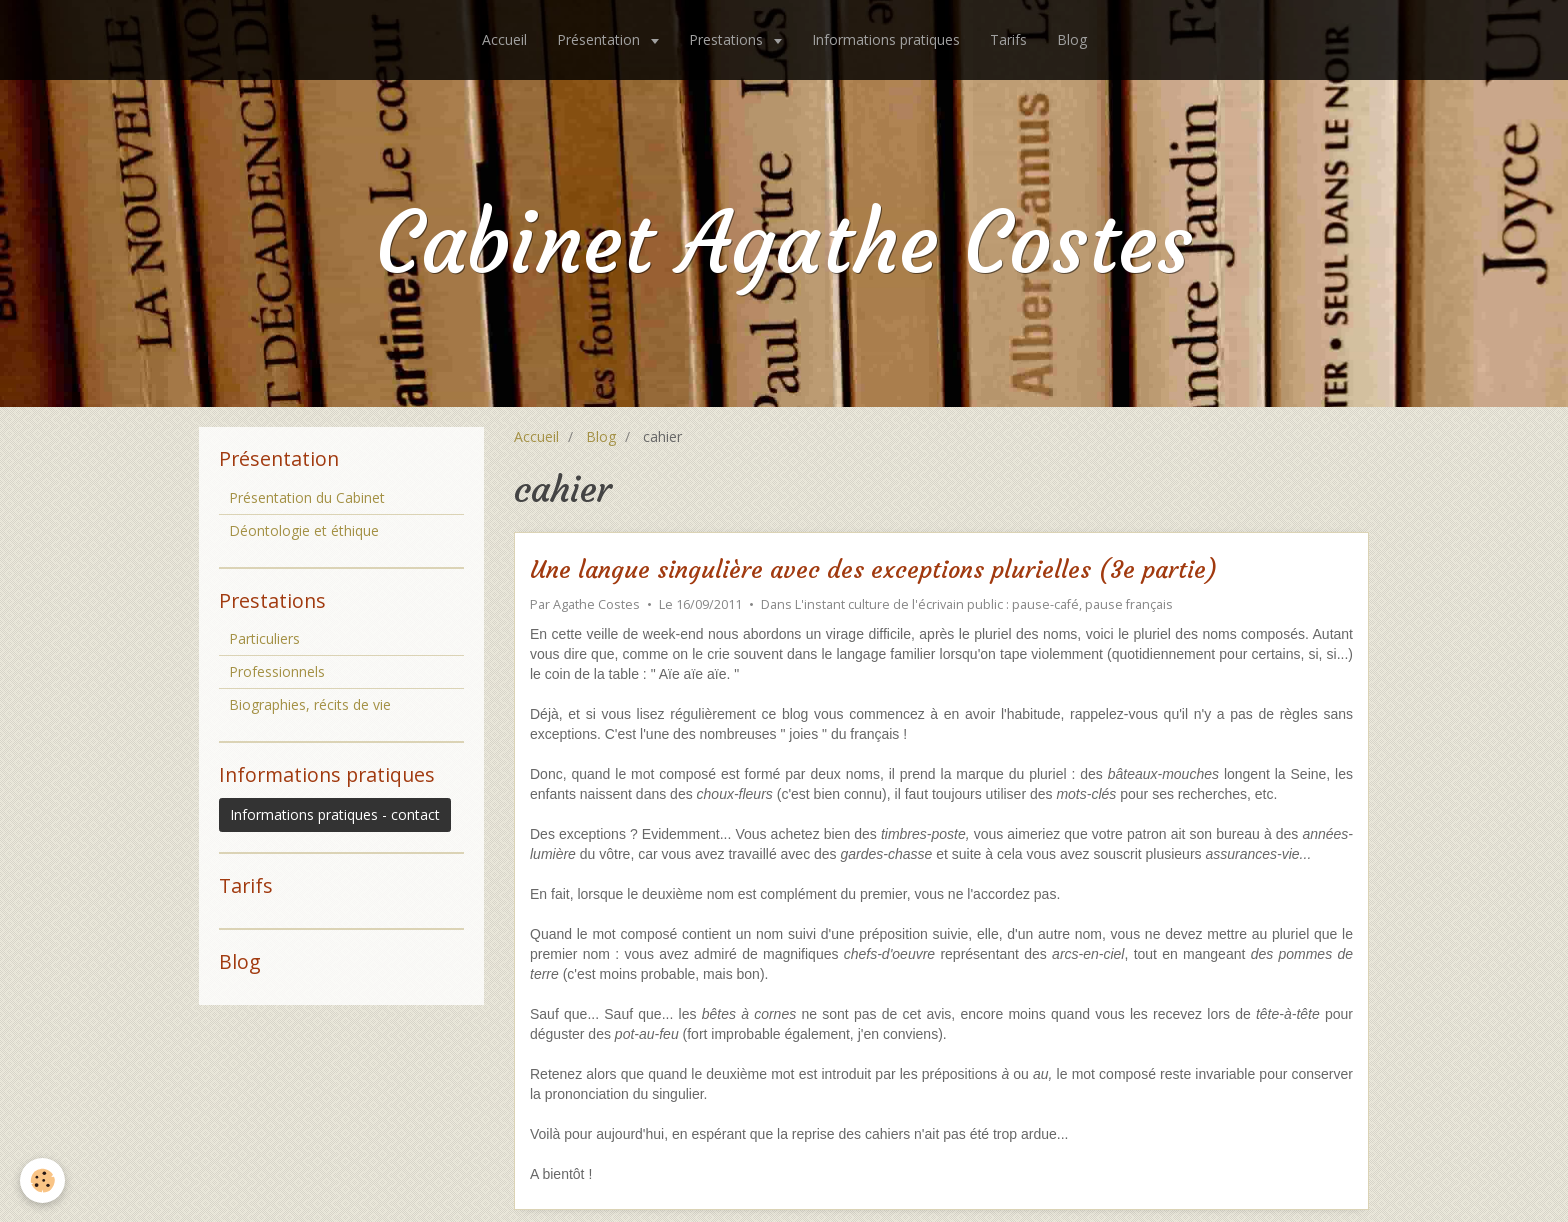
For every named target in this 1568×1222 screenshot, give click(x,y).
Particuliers (264, 638)
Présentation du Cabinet (307, 497)
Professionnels (277, 671)
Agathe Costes (596, 604)
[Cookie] (42, 1180)
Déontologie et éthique (304, 530)
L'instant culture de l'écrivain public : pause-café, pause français (984, 604)
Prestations (728, 39)
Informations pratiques (886, 39)
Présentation (600, 39)
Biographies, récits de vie (310, 704)
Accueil (504, 39)
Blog (1072, 39)
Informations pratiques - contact (335, 814)
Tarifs (1008, 39)
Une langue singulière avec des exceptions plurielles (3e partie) (874, 571)
